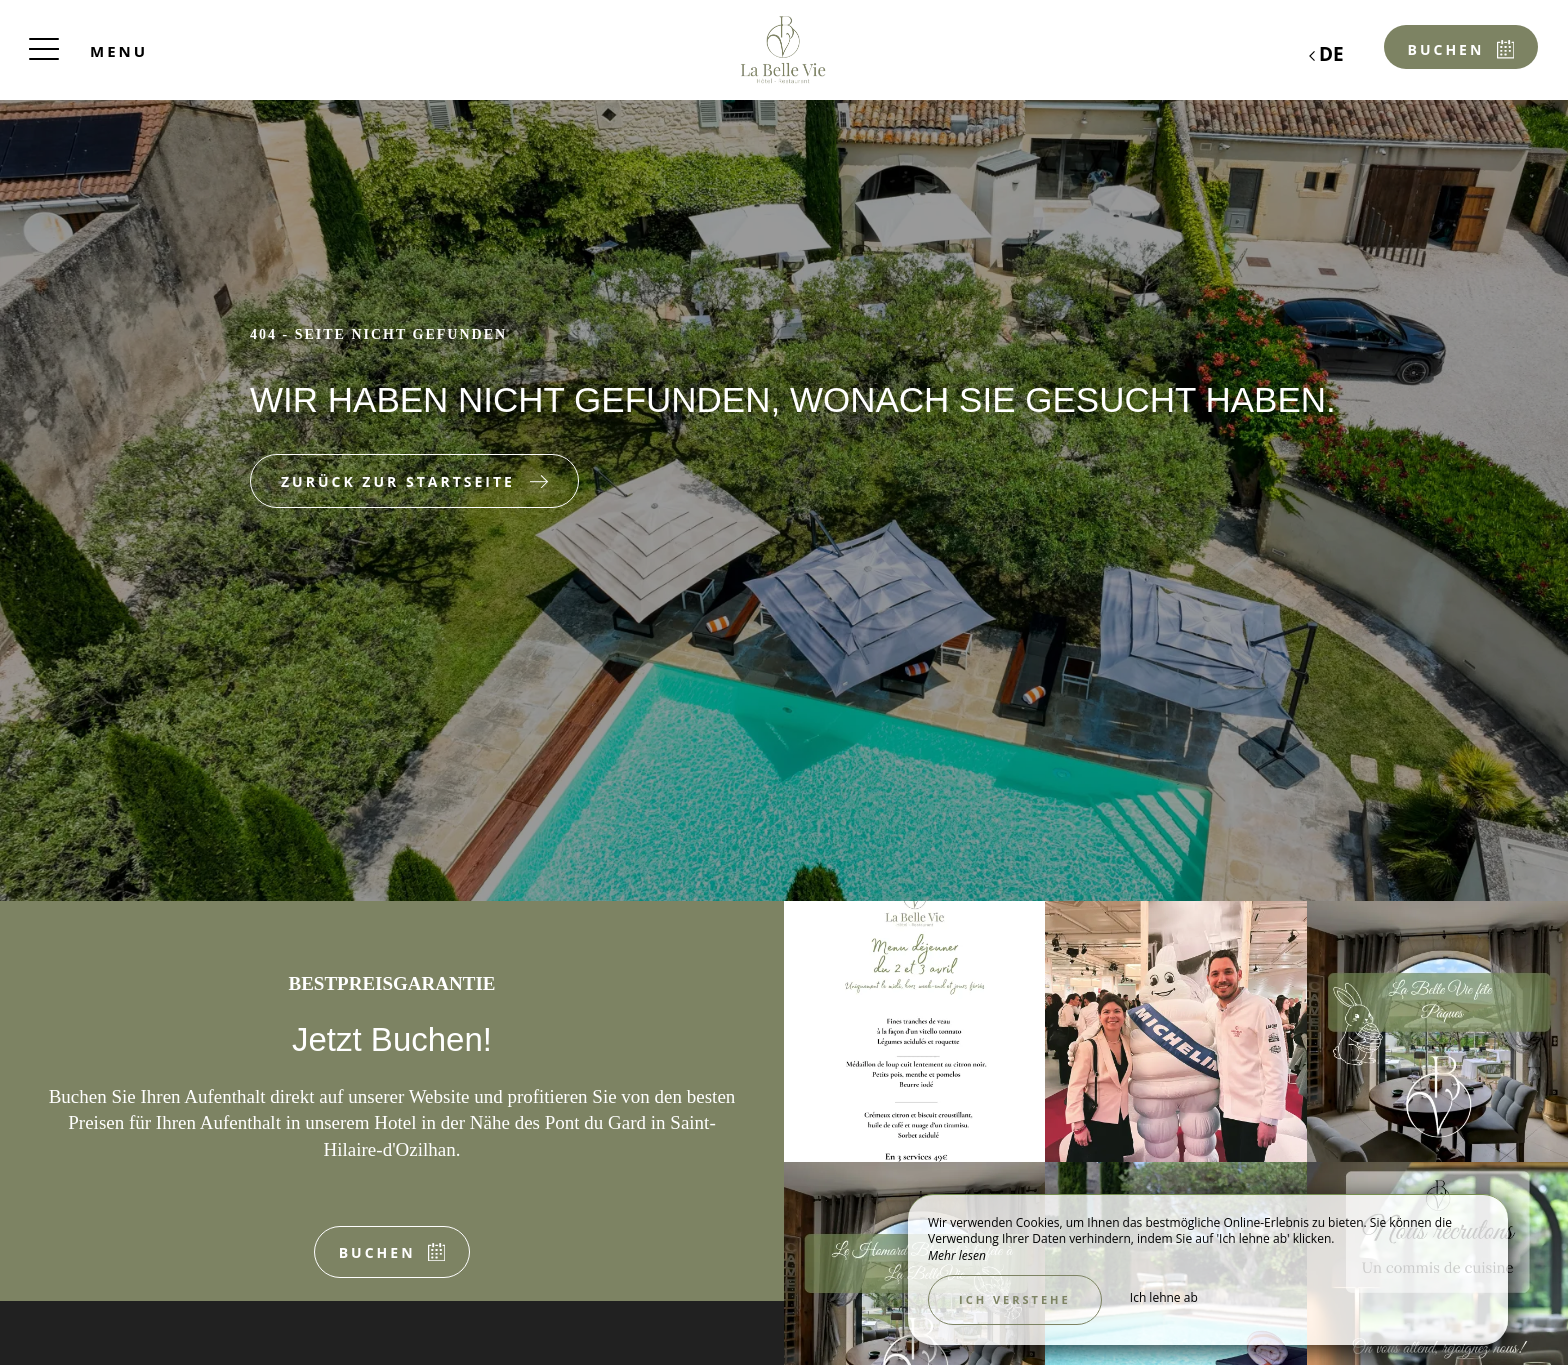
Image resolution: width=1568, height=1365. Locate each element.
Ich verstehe (1015, 1299)
